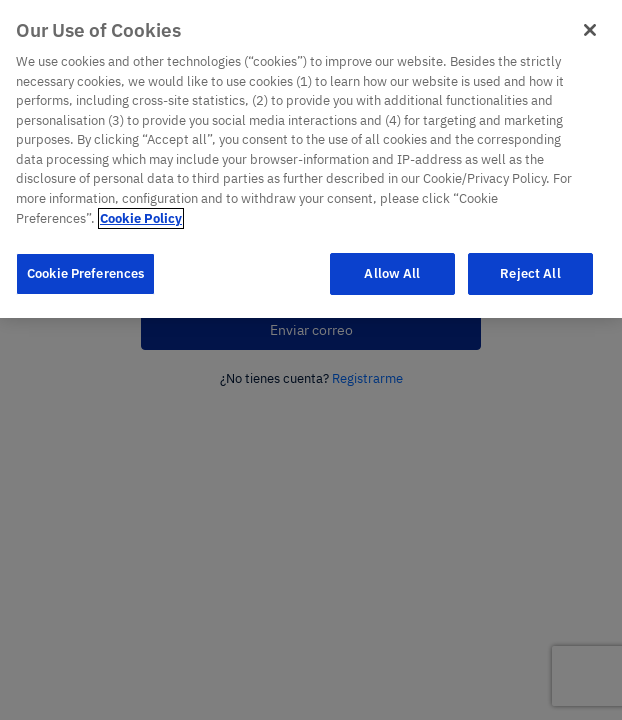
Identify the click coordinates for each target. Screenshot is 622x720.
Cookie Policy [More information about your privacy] (141, 200)
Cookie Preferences (85, 255)
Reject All (530, 255)
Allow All (392, 255)
